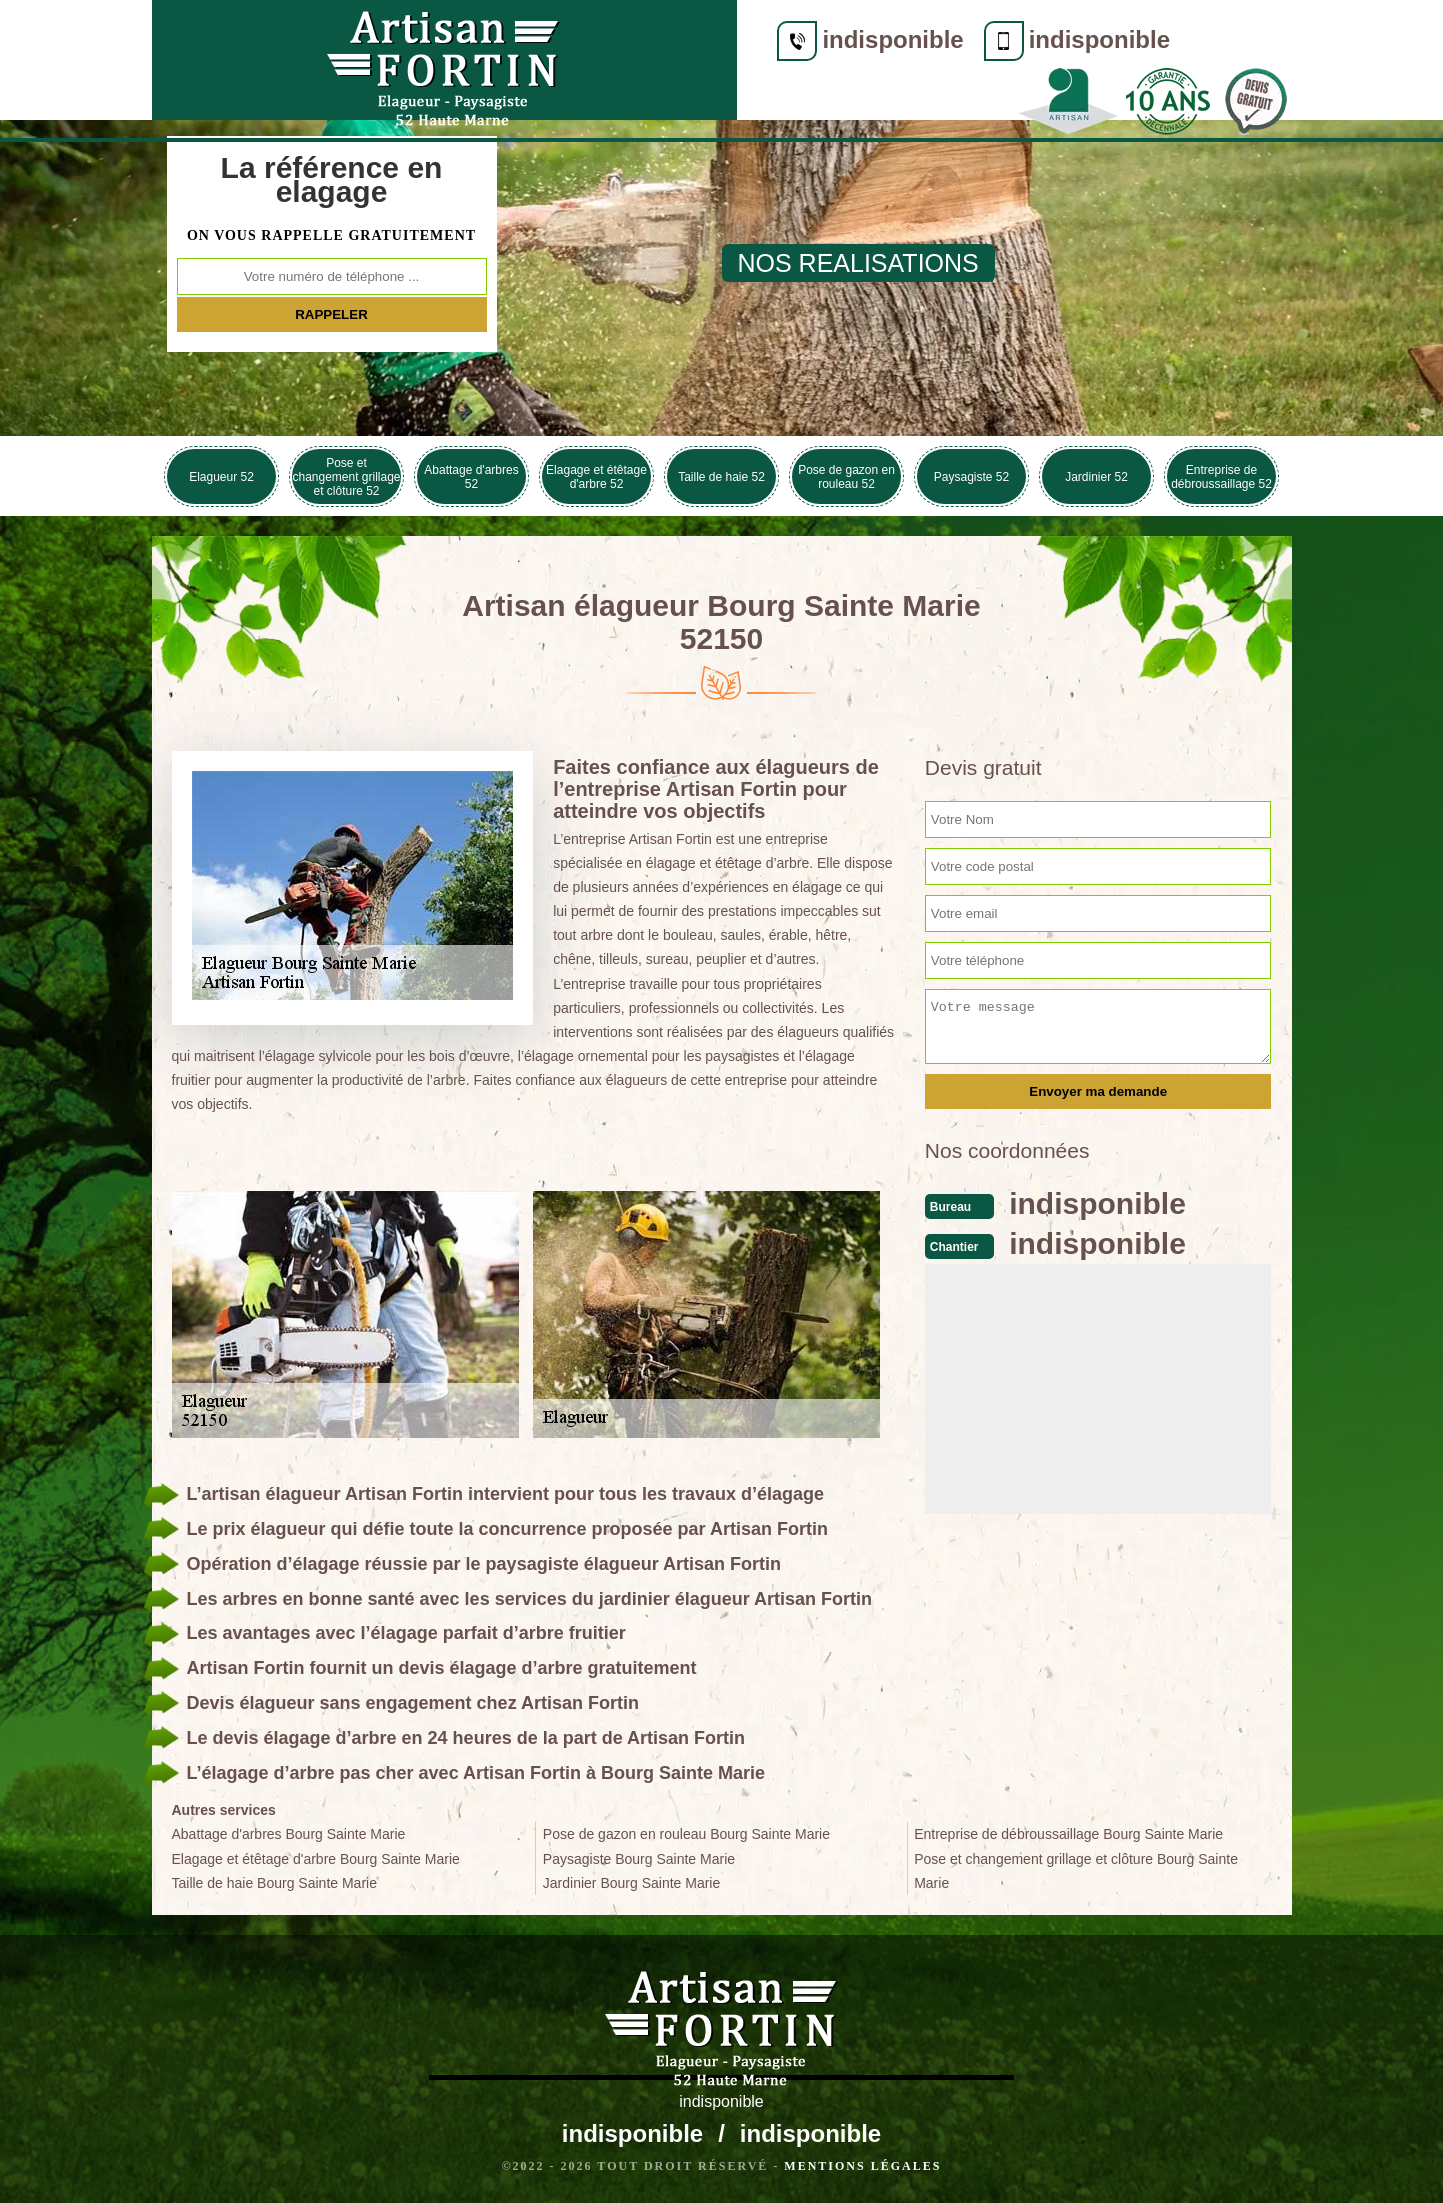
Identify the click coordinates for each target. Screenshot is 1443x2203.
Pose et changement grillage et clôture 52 (346, 477)
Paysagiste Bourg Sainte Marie (639, 1859)
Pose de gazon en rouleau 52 (846, 477)
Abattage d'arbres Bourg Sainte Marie (289, 1834)
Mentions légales (862, 2166)
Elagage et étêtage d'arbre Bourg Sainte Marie (316, 1859)
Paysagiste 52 (971, 477)
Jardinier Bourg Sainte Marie (631, 1883)
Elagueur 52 (221, 477)
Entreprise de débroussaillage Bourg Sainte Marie (1068, 1834)
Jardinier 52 (1096, 477)
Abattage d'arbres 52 (471, 477)
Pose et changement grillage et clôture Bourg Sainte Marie (1076, 1871)
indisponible (549, 39)
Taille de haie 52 (721, 477)
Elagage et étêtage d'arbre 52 (596, 477)
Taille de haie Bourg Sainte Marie (274, 1883)
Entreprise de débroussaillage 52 (1221, 477)
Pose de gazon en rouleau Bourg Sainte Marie (686, 1834)
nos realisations (858, 263)
